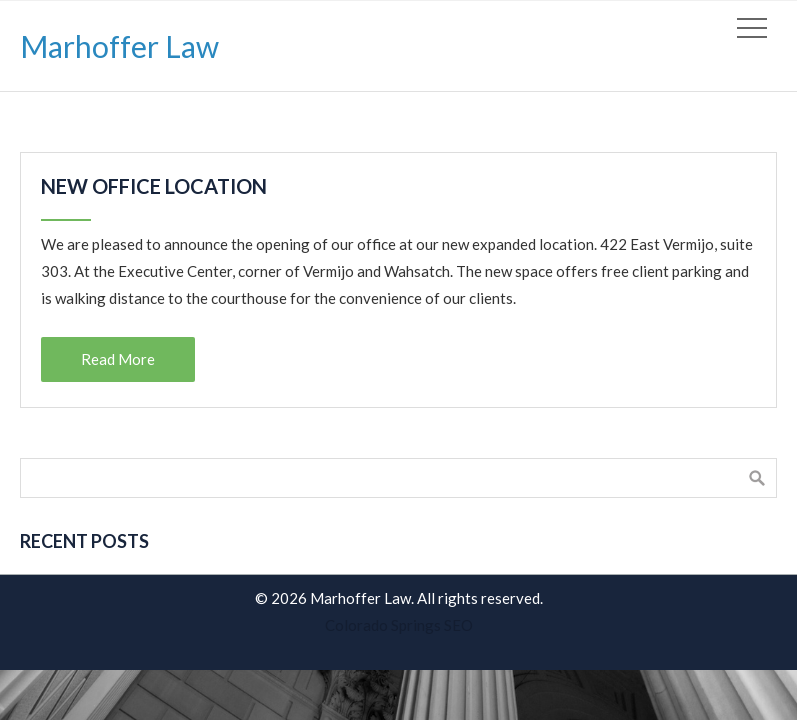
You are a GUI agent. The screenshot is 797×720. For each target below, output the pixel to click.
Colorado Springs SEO (399, 625)
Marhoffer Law (119, 46)
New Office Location (154, 186)
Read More (118, 359)
